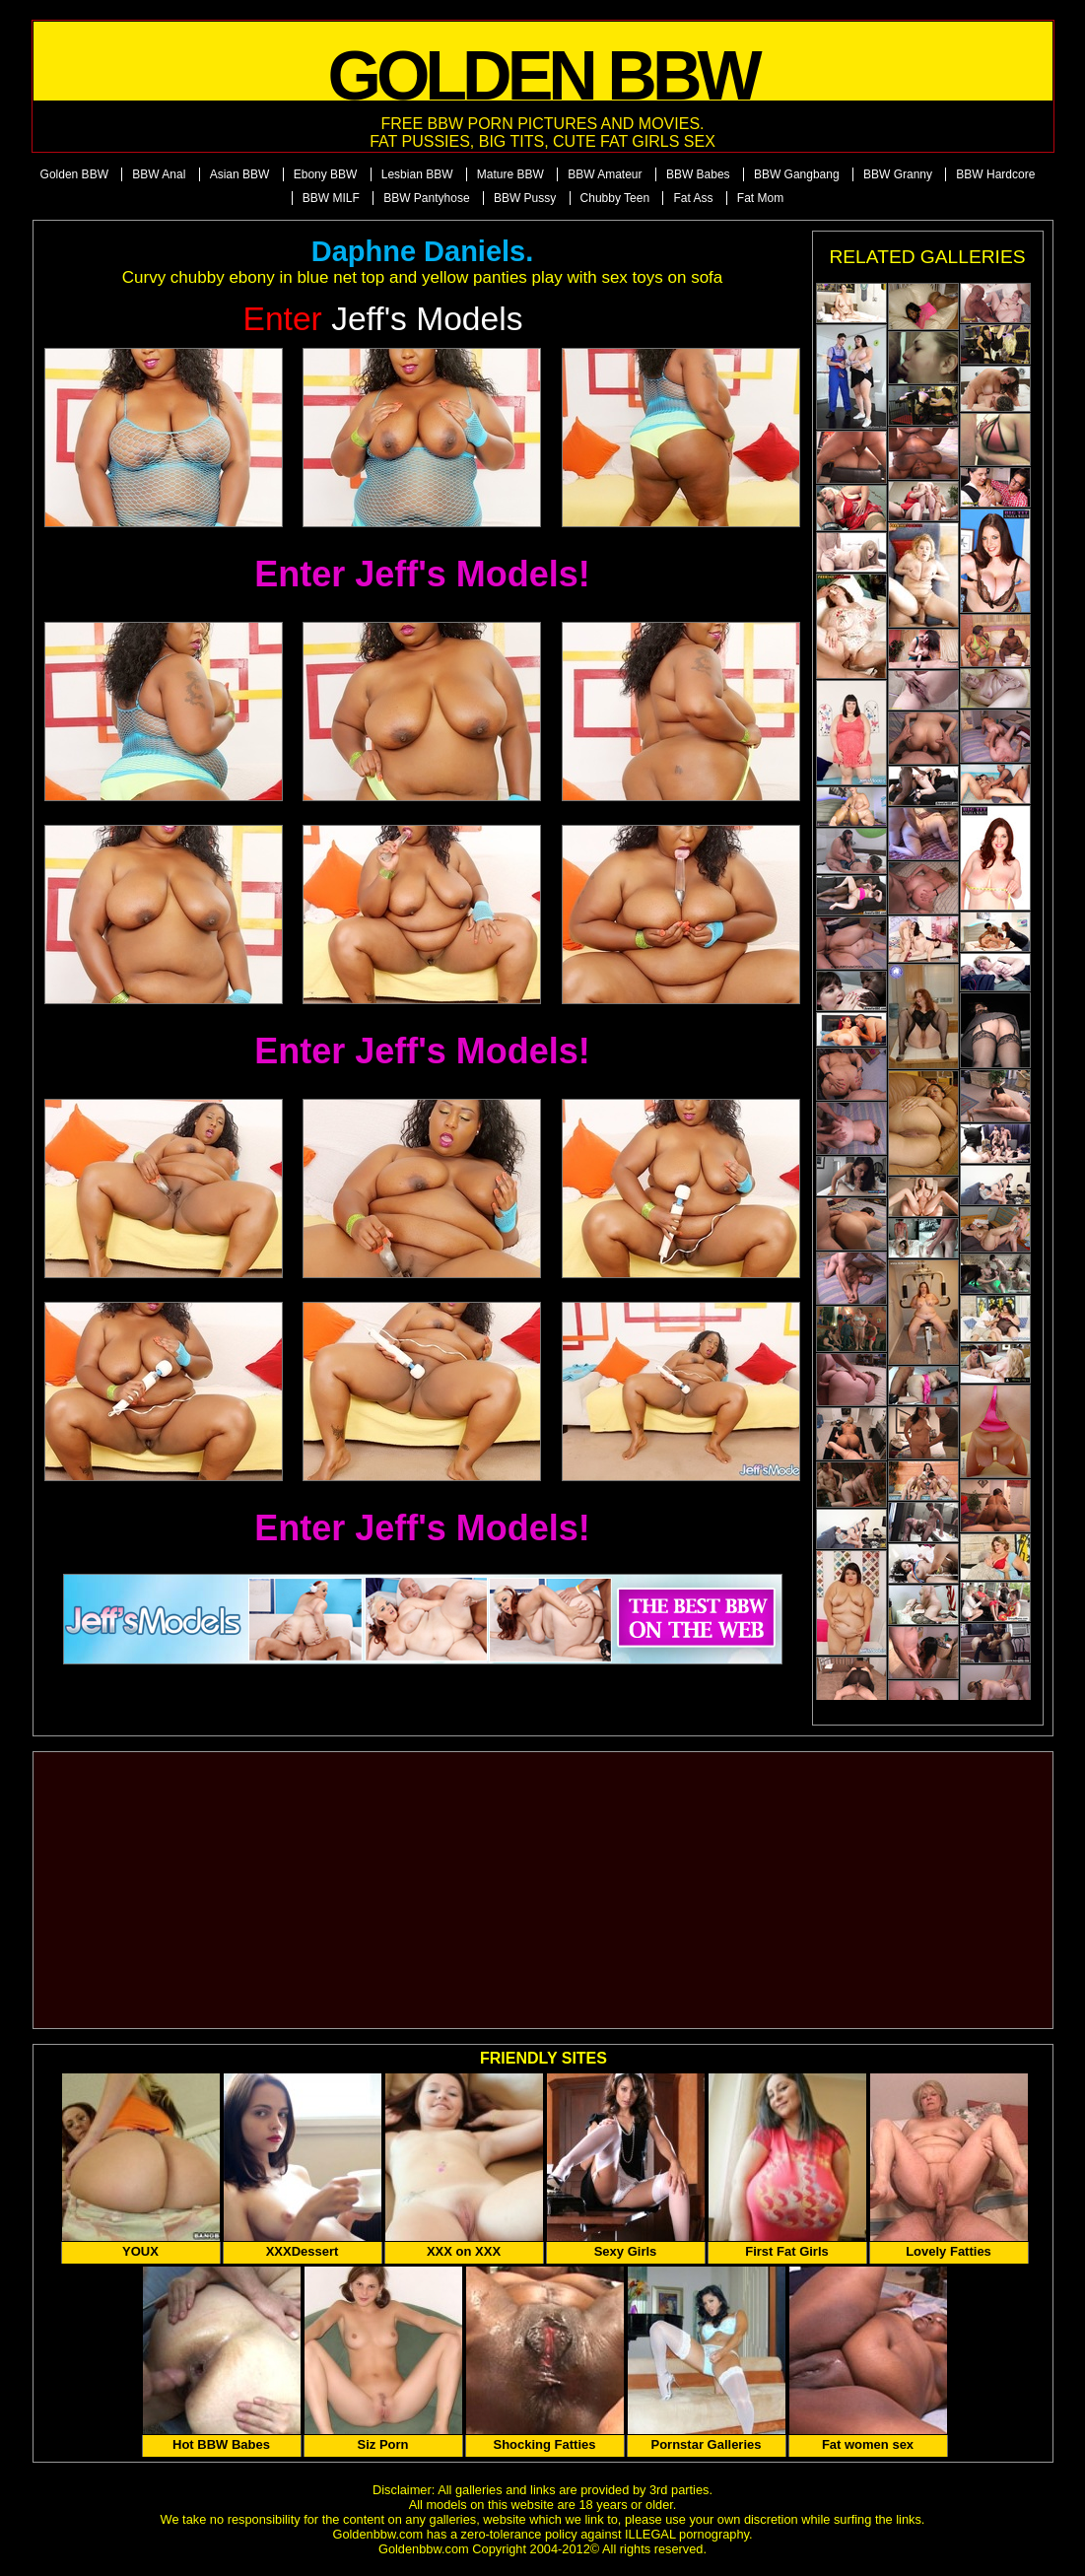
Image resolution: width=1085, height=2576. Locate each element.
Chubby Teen (615, 198)
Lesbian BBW (417, 174)
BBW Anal (158, 174)
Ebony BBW (326, 174)
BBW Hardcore (995, 174)
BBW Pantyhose (426, 198)
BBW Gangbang (797, 174)
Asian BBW (240, 174)
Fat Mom (760, 198)
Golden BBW (74, 174)
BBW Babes (698, 174)
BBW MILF (331, 198)
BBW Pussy (525, 198)
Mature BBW (510, 174)
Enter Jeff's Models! (422, 574)
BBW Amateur (605, 174)
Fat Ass (692, 198)
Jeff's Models (383, 319)
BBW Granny (897, 174)
